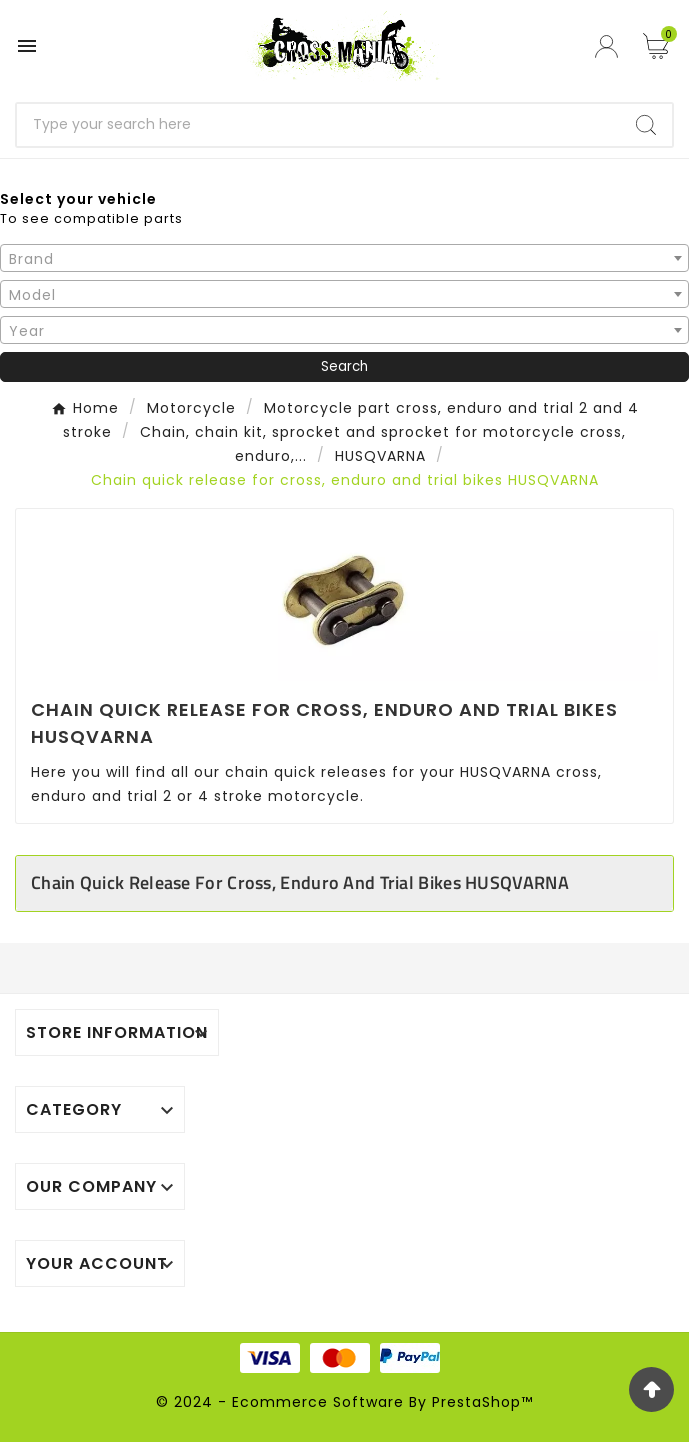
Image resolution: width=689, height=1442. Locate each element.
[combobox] (344, 258)
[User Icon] (609, 46)
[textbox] (344, 259)
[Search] (318, 125)
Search (344, 366)
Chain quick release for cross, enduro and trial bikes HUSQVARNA (300, 882)
